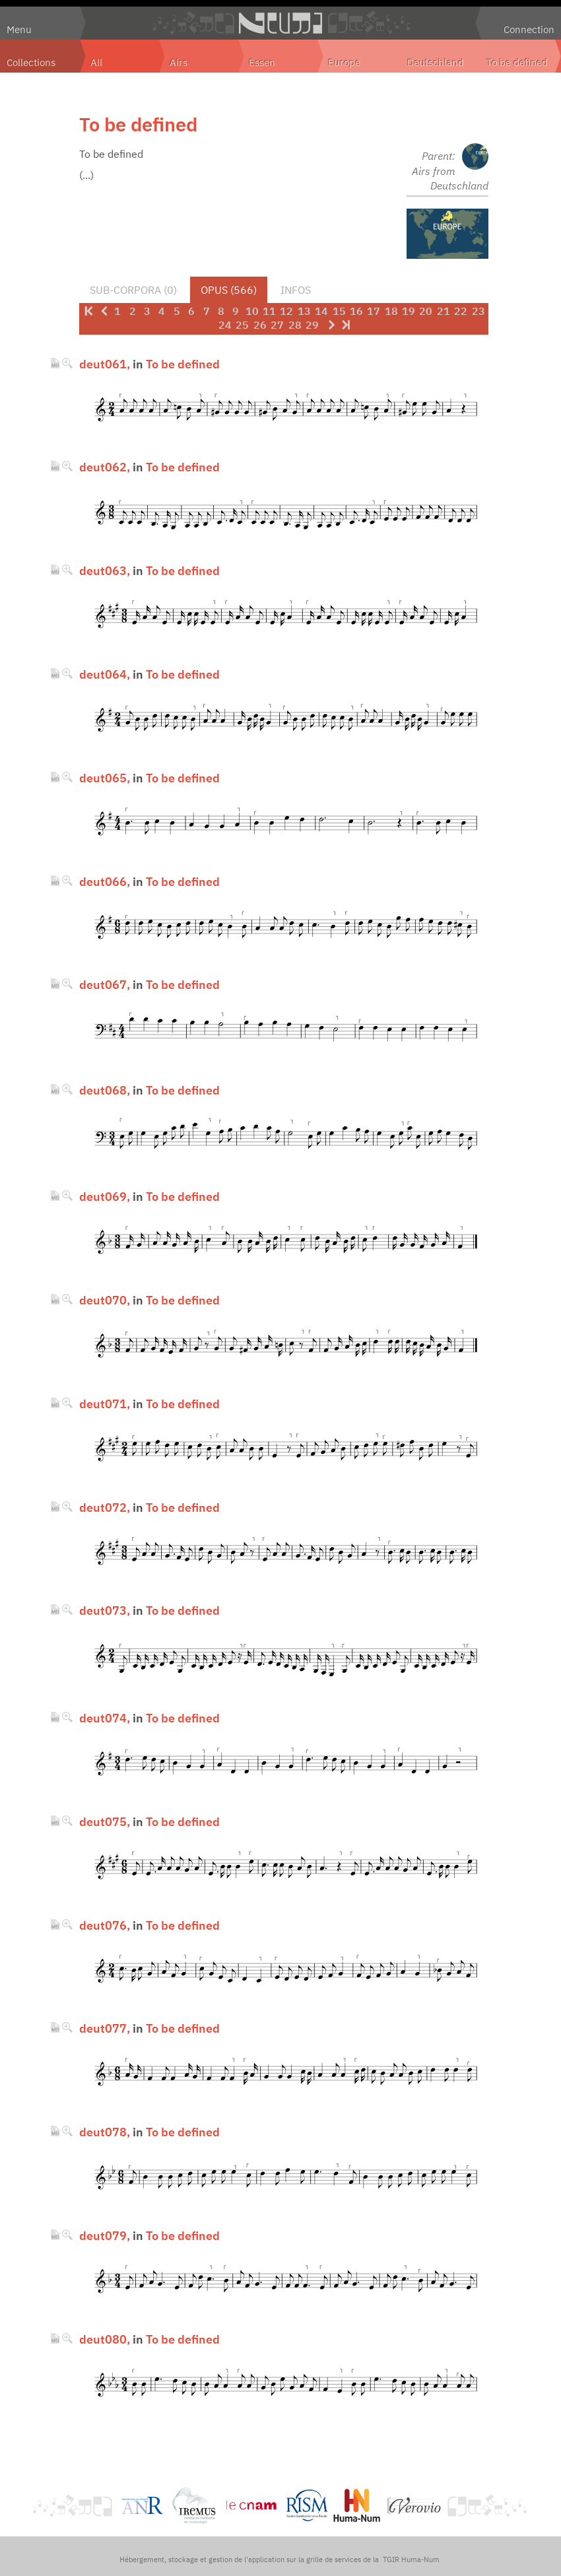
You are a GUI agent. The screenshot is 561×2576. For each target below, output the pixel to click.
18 (391, 311)
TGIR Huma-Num (411, 2559)
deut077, (104, 2028)
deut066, (104, 881)
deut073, (104, 1610)
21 (443, 311)
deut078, (104, 2132)
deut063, (104, 570)
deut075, (104, 1821)
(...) (86, 175)
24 (225, 325)
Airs (178, 62)
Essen (262, 62)
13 (304, 311)
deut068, (104, 1090)
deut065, (104, 778)
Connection (529, 29)
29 (312, 325)
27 (277, 325)
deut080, (104, 2339)
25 (242, 325)
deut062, (104, 467)
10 (252, 311)
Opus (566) (229, 289)
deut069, (104, 1196)
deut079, (104, 2235)
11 (269, 311)
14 (321, 311)
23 (478, 311)
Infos (295, 289)
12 (286, 311)
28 (295, 325)
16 (356, 311)
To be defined (517, 62)
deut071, (104, 1403)
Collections (31, 62)
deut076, (104, 1925)
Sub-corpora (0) (133, 289)
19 (408, 311)
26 (260, 325)
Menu (19, 29)
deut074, (104, 1718)
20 (425, 311)
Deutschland (435, 62)
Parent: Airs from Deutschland (450, 170)
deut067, (104, 984)
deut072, (104, 1507)
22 (460, 311)
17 (373, 311)
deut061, (104, 364)
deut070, (104, 1300)
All (96, 62)
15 (339, 311)
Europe (344, 62)
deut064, (104, 674)
